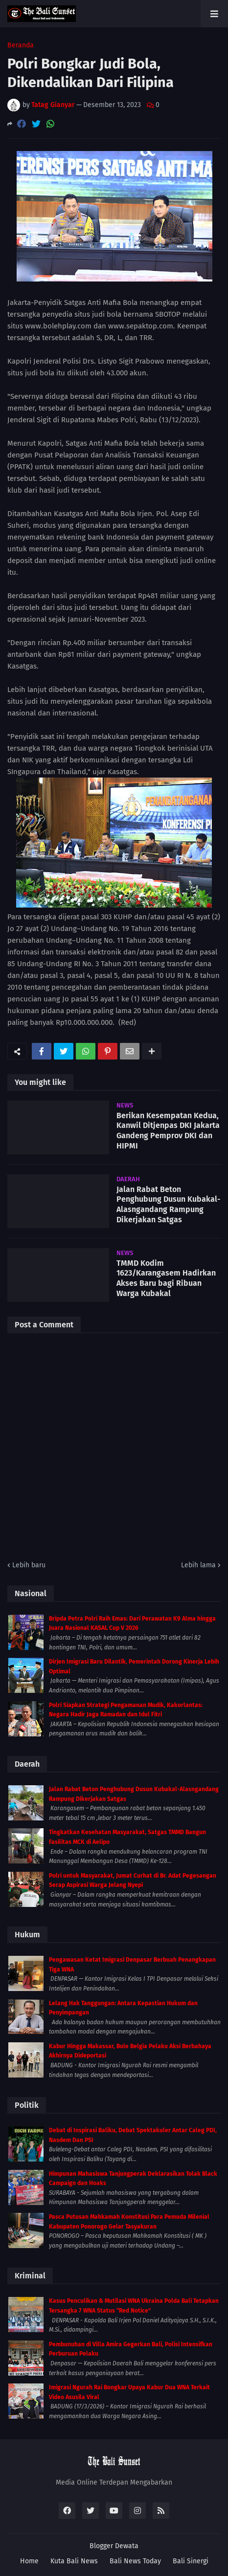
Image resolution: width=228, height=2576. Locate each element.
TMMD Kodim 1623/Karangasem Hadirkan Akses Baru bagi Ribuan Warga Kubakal (166, 1278)
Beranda (20, 45)
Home (29, 2561)
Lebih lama (198, 1565)
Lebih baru (29, 1565)
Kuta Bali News (74, 2561)
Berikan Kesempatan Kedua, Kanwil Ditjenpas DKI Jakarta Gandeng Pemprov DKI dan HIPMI (168, 1130)
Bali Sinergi (190, 2561)
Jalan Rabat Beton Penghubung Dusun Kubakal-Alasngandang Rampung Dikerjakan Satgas (168, 1204)
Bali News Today (135, 2561)
